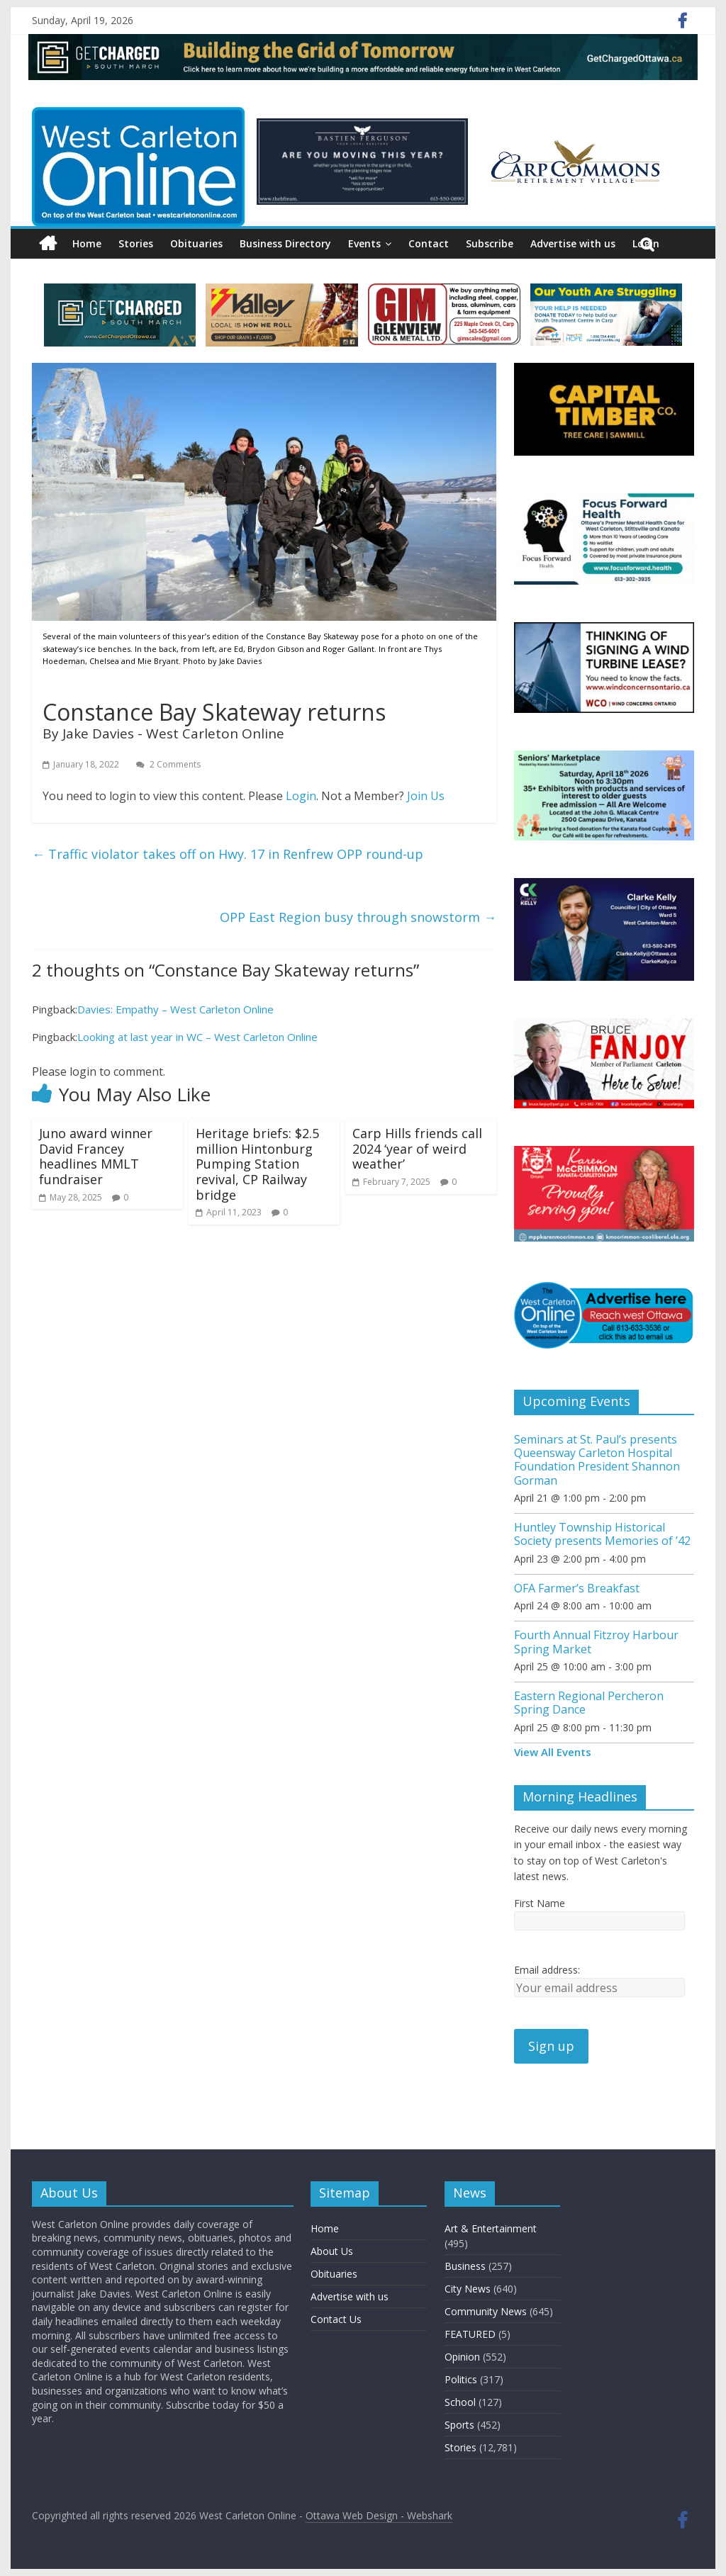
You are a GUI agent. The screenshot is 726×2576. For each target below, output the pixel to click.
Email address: (547, 1969)
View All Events (552, 1752)
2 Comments (168, 764)
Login (301, 796)
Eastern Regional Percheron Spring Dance (589, 1702)
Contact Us (336, 2319)
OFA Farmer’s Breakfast (577, 1588)
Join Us (426, 796)
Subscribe (489, 243)
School (460, 2402)
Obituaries (196, 243)
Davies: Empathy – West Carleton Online (175, 1009)
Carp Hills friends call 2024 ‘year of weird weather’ (417, 1148)
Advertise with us (572, 243)
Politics (461, 2379)
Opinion (462, 2356)
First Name (539, 1903)
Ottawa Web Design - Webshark (379, 2515)
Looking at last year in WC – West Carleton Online (197, 1037)
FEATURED (470, 2334)
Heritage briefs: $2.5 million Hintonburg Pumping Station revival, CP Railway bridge (257, 1164)
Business (465, 2266)
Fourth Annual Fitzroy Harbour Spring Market (596, 1641)
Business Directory (285, 243)
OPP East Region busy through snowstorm (358, 917)
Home (86, 243)
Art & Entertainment (491, 2228)
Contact (428, 243)
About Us (332, 2251)
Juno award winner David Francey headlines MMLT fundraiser (95, 1156)
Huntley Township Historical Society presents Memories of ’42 (602, 1533)
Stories (135, 243)
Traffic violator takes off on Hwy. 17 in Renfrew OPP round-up (227, 853)
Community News (486, 2311)
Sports (459, 2424)
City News (468, 2288)
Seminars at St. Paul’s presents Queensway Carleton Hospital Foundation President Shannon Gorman (597, 1460)
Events (364, 243)
